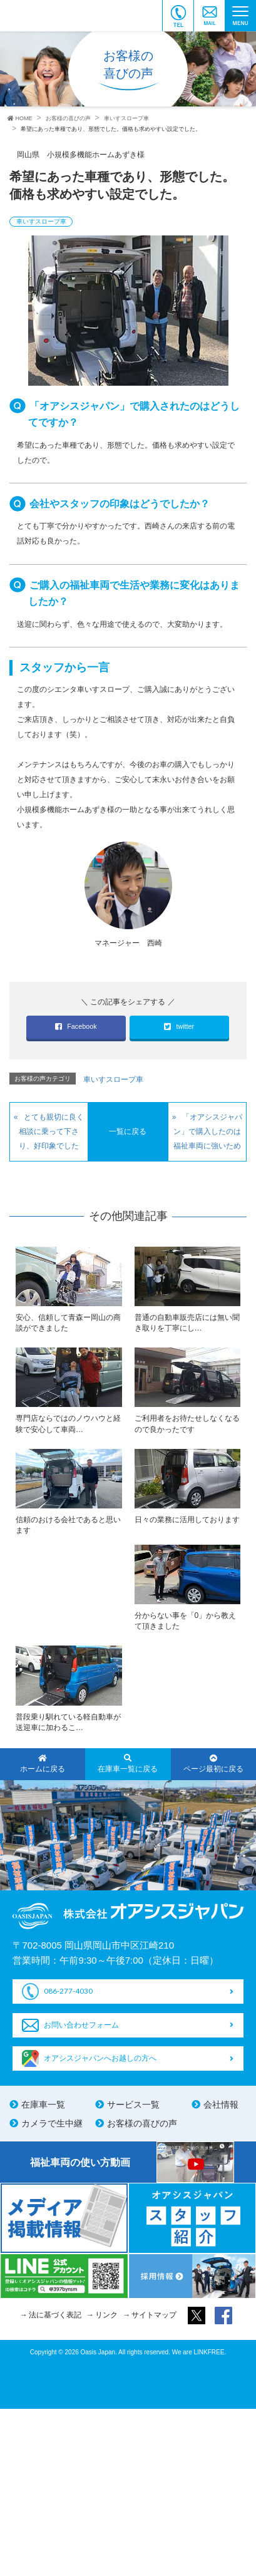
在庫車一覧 (43, 2104)
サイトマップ (154, 2315)
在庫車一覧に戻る (127, 1763)
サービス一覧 (133, 2104)
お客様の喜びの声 (142, 2123)
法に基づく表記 (55, 2315)
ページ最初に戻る (213, 1763)
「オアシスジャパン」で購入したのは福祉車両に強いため (207, 1131)
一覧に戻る (127, 1131)
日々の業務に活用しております (187, 1519)
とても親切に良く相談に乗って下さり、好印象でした (51, 1131)
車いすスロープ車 (41, 221)
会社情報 (220, 2104)
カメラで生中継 (52, 2123)
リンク (106, 2315)
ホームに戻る (42, 1763)
